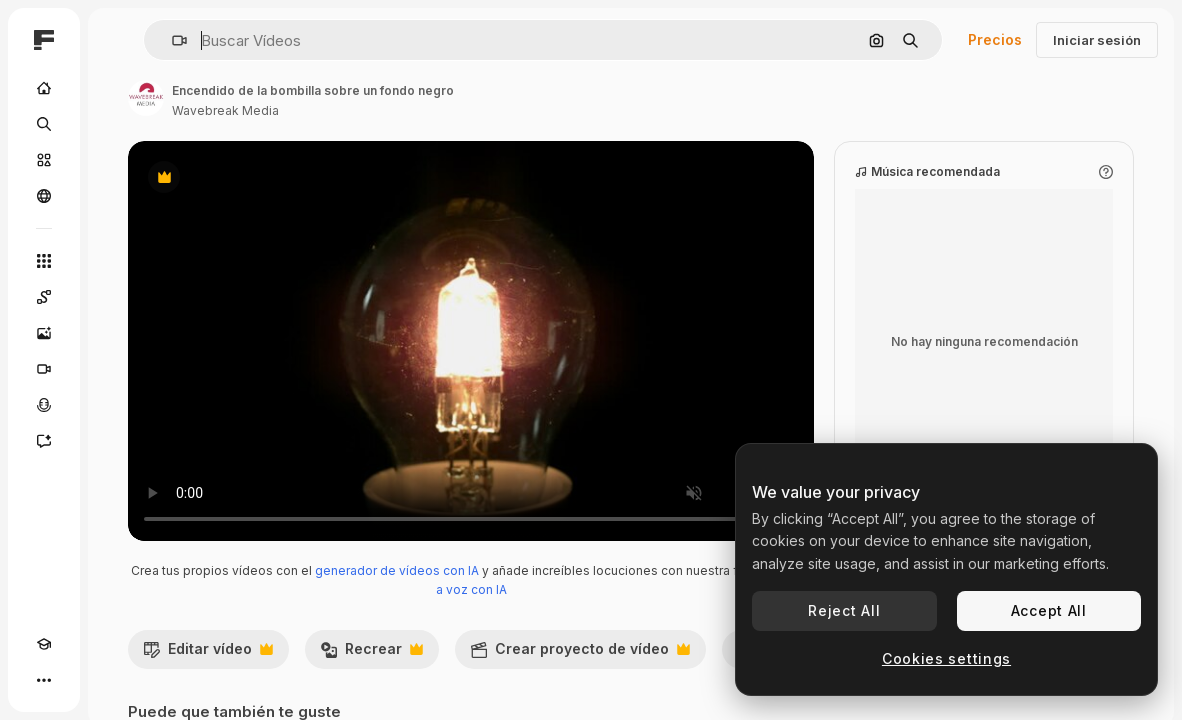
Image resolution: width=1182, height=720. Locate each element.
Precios (995, 39)
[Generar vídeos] (44, 369)
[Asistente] (44, 441)
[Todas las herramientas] (44, 261)
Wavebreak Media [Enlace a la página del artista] (225, 110)
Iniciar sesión (1097, 40)
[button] (171, 40)
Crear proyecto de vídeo (580, 654)
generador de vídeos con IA (397, 570)
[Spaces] (44, 297)
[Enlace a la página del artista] (146, 98)
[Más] (44, 680)
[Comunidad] (44, 196)
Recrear (371, 654)
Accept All (1049, 610)
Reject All (844, 610)
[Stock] (44, 160)
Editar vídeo (208, 654)
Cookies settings (946, 658)
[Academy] (44, 644)
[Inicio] (44, 88)
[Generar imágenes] (44, 333)
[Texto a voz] (44, 405)
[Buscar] (44, 124)
